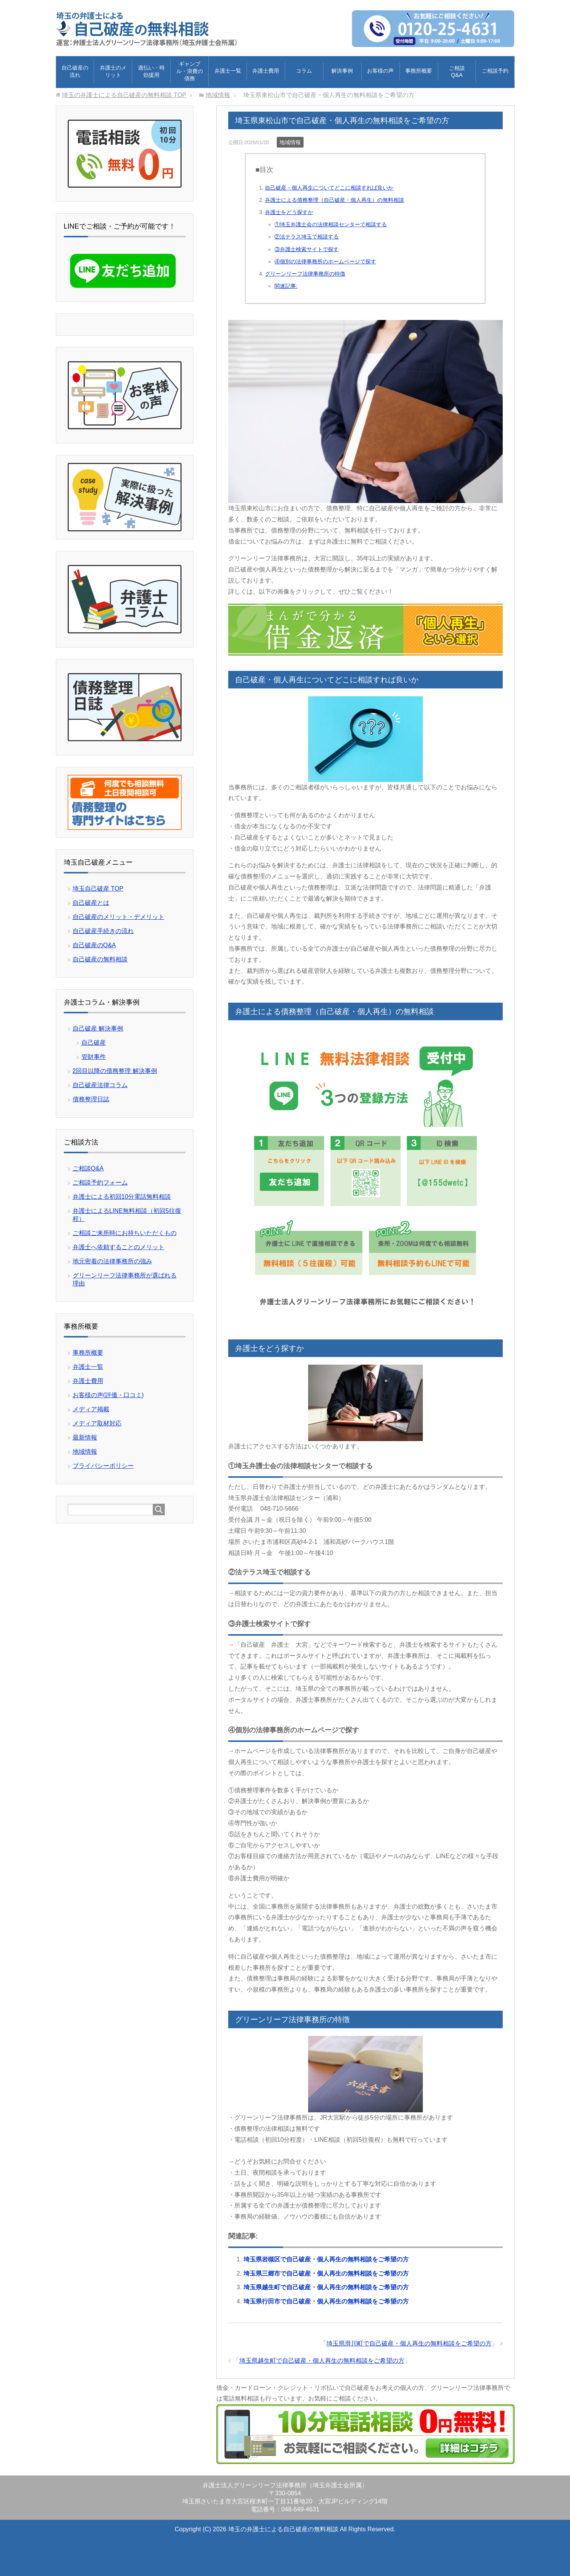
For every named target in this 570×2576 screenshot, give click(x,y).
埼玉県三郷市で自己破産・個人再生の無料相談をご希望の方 (326, 2273)
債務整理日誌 (91, 1099)
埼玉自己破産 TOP (98, 888)
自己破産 (93, 1042)
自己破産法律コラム (100, 1084)
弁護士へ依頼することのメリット (118, 1246)
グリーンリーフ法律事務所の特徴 (305, 273)
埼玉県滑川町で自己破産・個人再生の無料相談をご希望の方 (409, 2343)
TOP (124, 94)
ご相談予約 (495, 70)
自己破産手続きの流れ (103, 930)
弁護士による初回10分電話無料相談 (122, 1196)
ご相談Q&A (457, 71)
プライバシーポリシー (103, 1465)
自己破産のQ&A (94, 944)
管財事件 (93, 1056)
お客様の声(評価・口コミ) (108, 1394)
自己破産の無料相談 (100, 959)
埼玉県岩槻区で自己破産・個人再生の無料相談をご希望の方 (326, 2259)
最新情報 (85, 1437)
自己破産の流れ (75, 71)
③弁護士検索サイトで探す (306, 249)
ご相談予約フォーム (100, 1182)
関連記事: (285, 285)
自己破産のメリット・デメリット (118, 916)
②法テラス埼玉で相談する (306, 236)
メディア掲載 (91, 1409)
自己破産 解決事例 (98, 1028)
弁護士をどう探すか (289, 212)
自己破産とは (91, 902)
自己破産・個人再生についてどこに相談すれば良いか (329, 187)
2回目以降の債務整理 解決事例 (115, 1070)
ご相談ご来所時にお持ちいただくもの (125, 1232)
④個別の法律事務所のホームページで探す (325, 261)
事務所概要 (418, 70)
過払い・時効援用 (151, 71)
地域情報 (290, 142)
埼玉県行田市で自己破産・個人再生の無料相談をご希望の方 (326, 2301)
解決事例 (342, 70)
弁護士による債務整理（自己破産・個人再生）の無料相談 (334, 199)
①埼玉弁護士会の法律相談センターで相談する (330, 224)
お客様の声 (380, 70)
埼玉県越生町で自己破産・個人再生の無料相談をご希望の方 (326, 2287)
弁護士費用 (265, 70)
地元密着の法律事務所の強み (112, 1261)
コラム (304, 70)
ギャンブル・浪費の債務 (189, 70)
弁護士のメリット (113, 71)
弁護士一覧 (227, 70)
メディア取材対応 (97, 1423)
